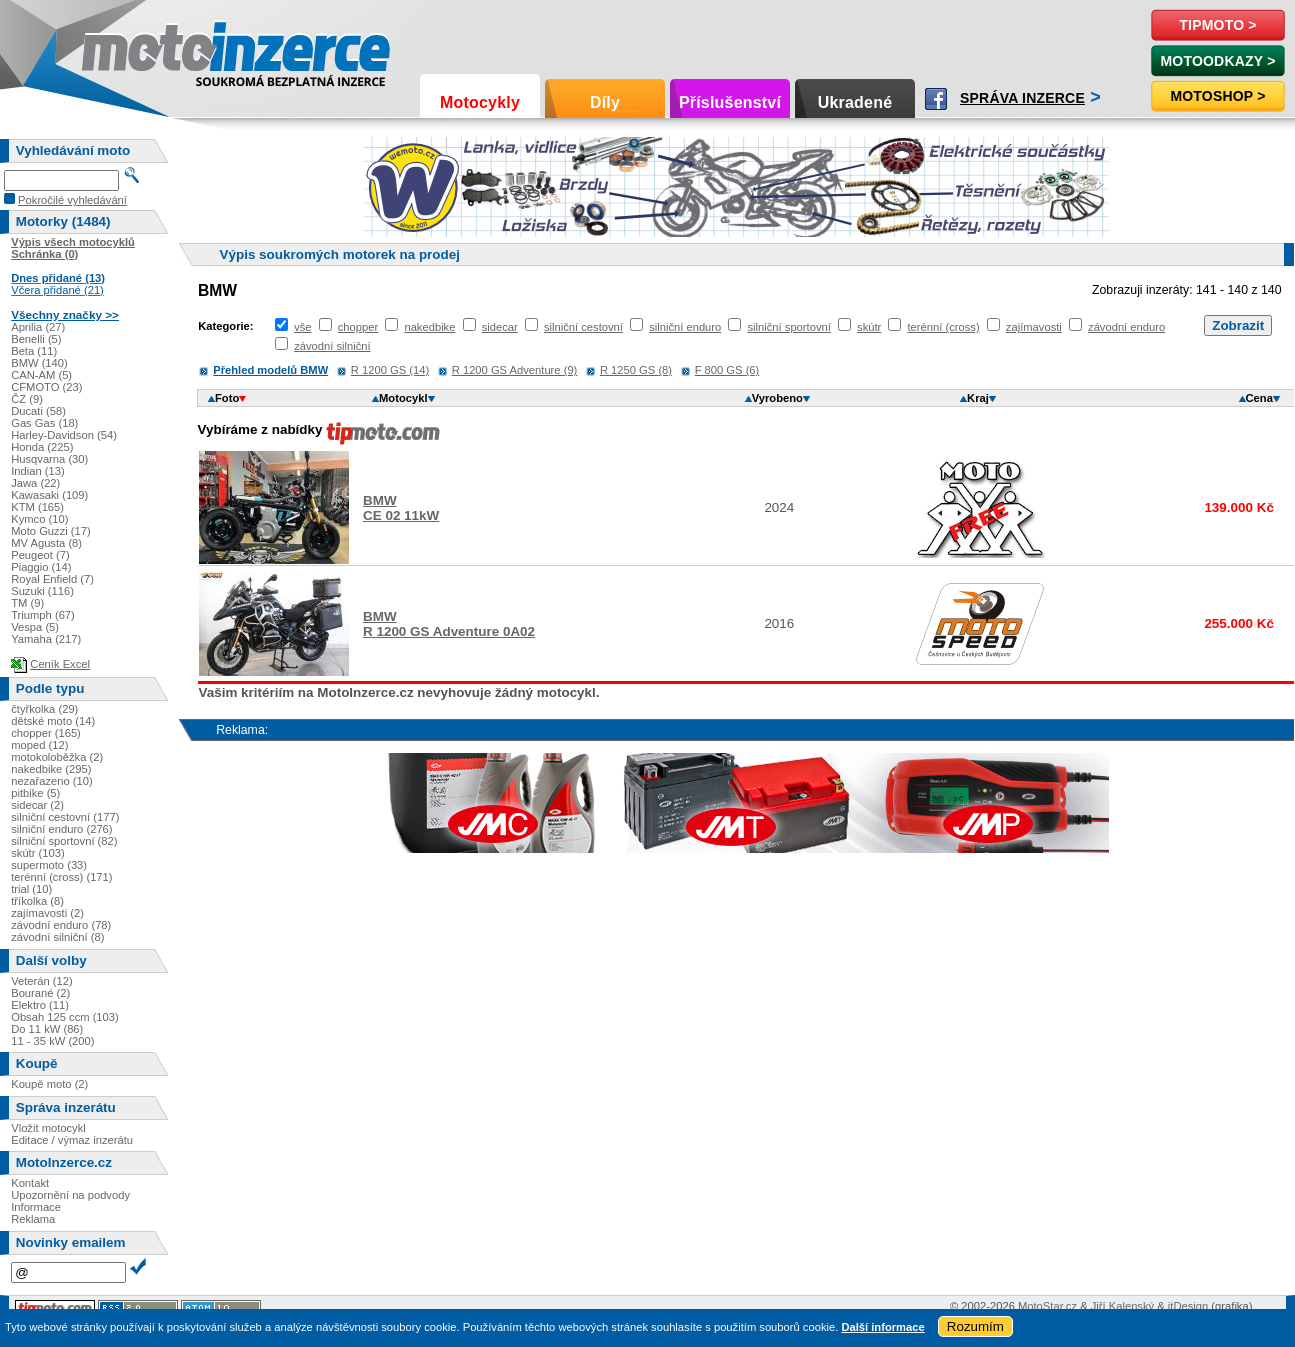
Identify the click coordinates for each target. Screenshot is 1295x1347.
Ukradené (855, 102)
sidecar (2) (37, 805)
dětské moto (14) (53, 721)
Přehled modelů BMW (270, 370)
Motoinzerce (124, 49)
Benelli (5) (36, 339)
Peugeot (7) (40, 555)
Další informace (882, 1327)
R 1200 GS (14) (390, 370)
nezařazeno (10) (51, 781)
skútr (869, 327)
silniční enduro (685, 327)
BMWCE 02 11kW (401, 508)
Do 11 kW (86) (47, 1029)
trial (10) (31, 889)
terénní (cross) (944, 327)
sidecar (500, 327)
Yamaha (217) (46, 639)
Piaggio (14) (41, 567)
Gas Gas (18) (44, 423)
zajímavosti (1034, 327)
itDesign (1188, 1306)
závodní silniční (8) (57, 937)
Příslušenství (730, 102)
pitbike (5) (35, 793)
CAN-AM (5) (41, 375)
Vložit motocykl (48, 1128)
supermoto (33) (49, 865)
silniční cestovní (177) (65, 817)
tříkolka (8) (37, 901)
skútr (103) (37, 853)
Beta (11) (34, 351)
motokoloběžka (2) (57, 757)
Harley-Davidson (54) (64, 435)
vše (302, 327)
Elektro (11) (40, 1005)
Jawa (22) (35, 483)
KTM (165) (37, 507)
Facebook (936, 99)
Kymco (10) (39, 519)
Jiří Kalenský (1122, 1306)
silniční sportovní (789, 327)
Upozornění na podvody (70, 1195)
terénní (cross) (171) (61, 877)
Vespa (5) (35, 627)
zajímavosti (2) (47, 913)
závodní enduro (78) (61, 925)
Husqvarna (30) (49, 459)
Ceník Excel (60, 664)
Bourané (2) (40, 993)
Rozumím (975, 1326)
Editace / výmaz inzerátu (72, 1140)
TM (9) (27, 603)
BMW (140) (39, 363)
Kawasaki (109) (49, 495)
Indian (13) (38, 471)
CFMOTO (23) (46, 387)
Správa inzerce (1022, 98)
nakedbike (429, 327)
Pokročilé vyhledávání (72, 200)
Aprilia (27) (38, 327)
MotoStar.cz (1047, 1306)
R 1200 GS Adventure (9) (515, 370)
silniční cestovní (583, 327)
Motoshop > (1217, 96)
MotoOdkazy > (1217, 61)
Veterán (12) (42, 981)
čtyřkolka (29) (44, 709)
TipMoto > (1217, 25)
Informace (36, 1207)
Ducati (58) (38, 411)
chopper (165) (46, 733)
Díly (605, 102)
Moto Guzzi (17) (51, 531)
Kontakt (30, 1183)
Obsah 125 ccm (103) (65, 1017)
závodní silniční (332, 346)
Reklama (33, 1219)
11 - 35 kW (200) (52, 1041)
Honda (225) (42, 447)
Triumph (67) (43, 615)
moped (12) (39, 745)
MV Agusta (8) (46, 543)
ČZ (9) (27, 399)
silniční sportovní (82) (64, 841)
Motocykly (480, 102)
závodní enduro (1126, 327)
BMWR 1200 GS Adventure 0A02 (449, 624)
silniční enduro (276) (61, 829)
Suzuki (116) (42, 591)
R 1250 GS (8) (636, 370)
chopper (358, 327)
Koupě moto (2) (49, 1084)
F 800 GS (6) (727, 370)
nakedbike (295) (51, 769)
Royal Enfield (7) (52, 579)
